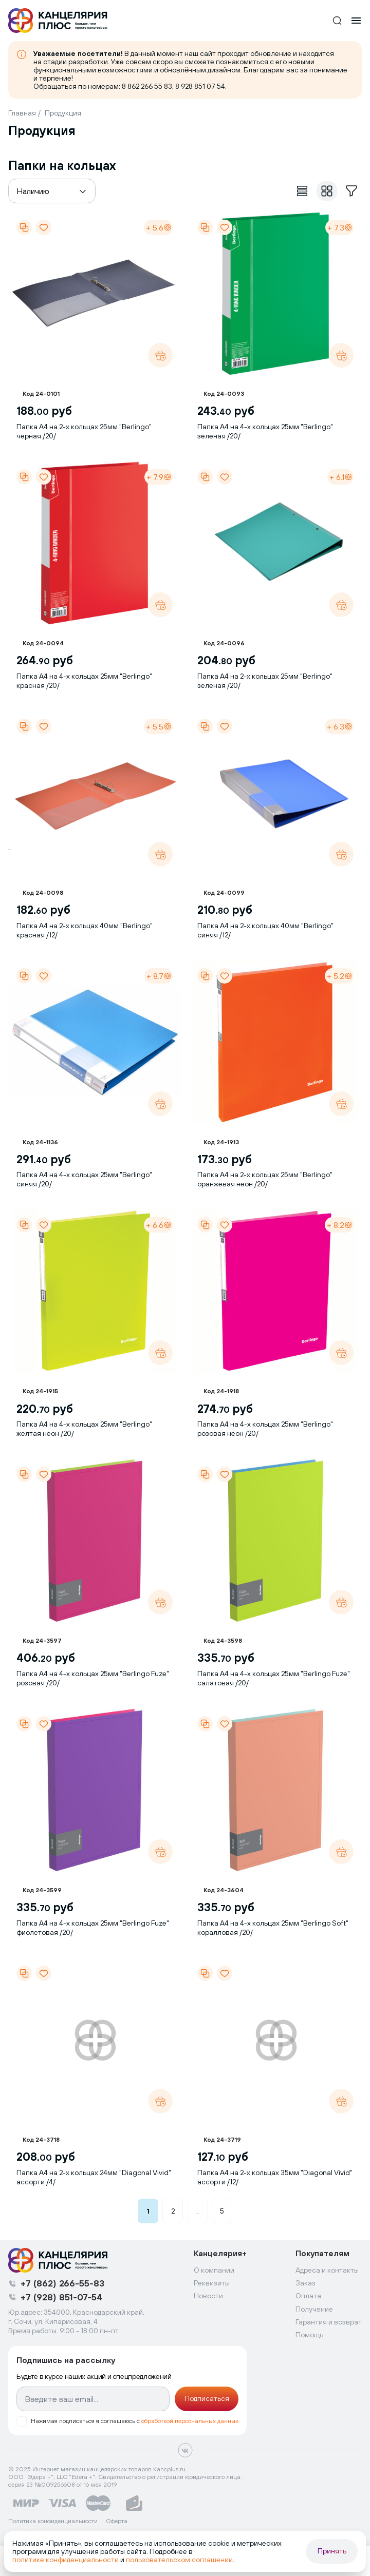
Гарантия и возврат (328, 2322)
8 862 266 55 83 (147, 86)
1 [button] (148, 2211)
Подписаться (206, 2398)
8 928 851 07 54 (200, 86)
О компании (214, 2270)
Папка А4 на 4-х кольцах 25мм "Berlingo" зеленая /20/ (265, 431)
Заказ (305, 2283)
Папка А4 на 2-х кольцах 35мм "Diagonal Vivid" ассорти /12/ (275, 2177)
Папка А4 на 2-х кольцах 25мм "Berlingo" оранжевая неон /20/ (264, 1179)
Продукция (63, 113)
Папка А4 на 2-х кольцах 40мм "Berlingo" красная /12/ (84, 930)
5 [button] (222, 2211)
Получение (314, 2309)
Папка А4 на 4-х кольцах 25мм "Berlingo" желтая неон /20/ (84, 1428)
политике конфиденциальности (65, 2559)
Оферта (116, 2521)
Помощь (309, 2335)
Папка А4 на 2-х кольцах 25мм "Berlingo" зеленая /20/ (264, 680)
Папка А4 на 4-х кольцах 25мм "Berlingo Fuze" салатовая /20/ (273, 1678)
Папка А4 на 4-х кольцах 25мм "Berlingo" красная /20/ (84, 680)
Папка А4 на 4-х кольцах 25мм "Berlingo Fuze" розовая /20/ (92, 1678)
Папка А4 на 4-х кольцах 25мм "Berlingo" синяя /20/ (84, 1179)
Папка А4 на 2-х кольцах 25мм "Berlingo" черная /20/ (84, 431)
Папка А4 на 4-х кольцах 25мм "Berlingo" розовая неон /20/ (265, 1428)
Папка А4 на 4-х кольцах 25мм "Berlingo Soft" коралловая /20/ (272, 1927)
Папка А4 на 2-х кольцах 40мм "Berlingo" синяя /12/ (265, 930)
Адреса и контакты (327, 2270)
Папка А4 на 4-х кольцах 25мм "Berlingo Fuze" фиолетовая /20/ (92, 1927)
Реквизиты (212, 2283)
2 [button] (173, 2211)
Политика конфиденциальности (53, 2521)
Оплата (308, 2296)
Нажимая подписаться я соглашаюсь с (134, 2421)
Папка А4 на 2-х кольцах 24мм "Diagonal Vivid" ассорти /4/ (93, 2177)
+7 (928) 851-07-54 (62, 2297)
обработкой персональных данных (189, 2421)
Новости (208, 2296)
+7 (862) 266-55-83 (62, 2283)
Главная (22, 113)
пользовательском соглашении (179, 2559)
